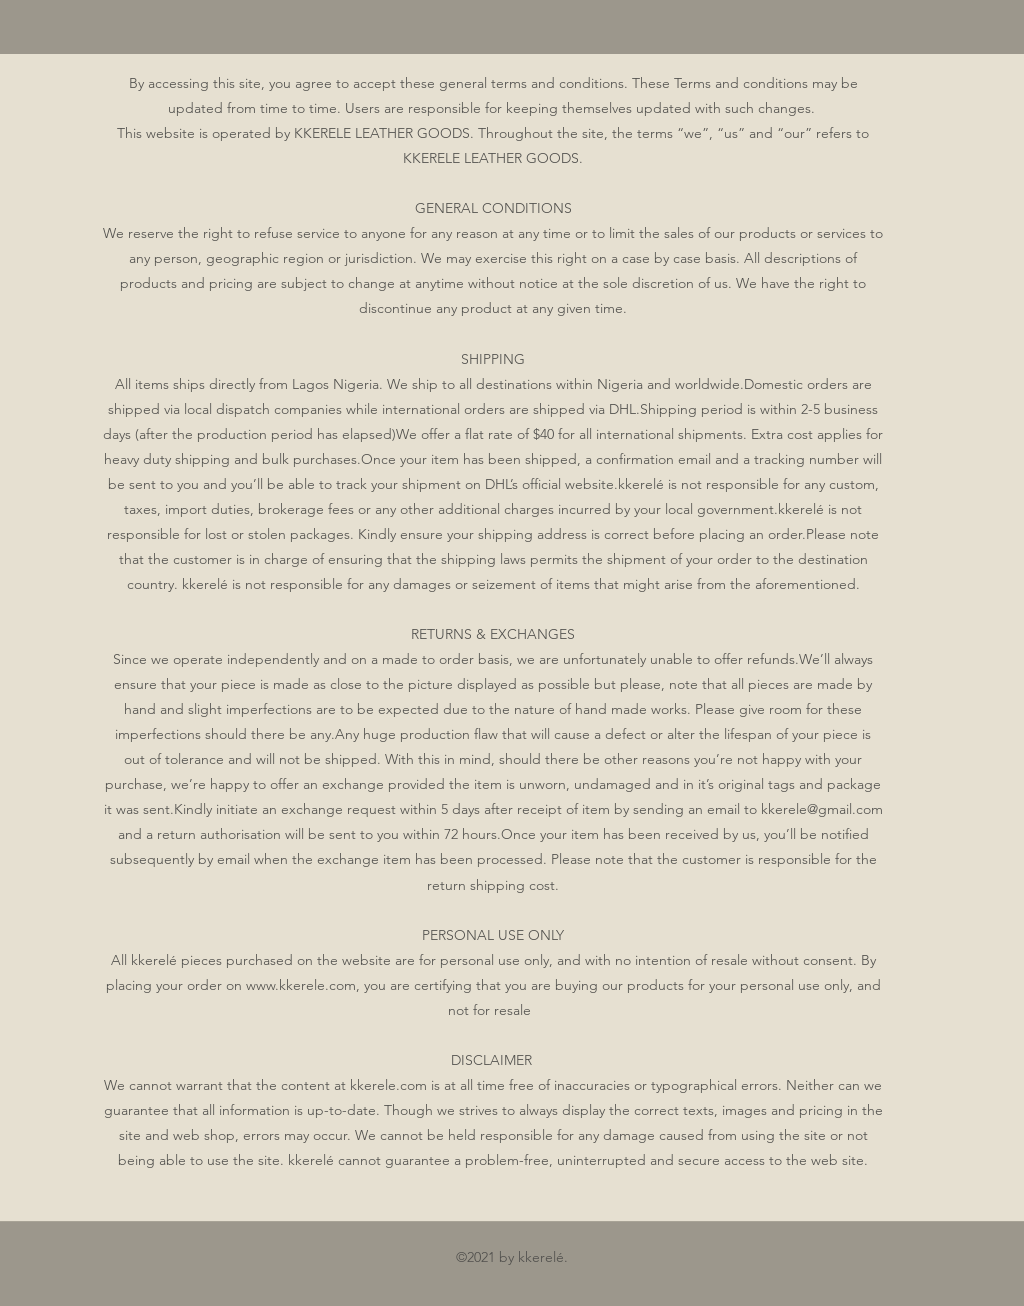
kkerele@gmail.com (822, 809)
